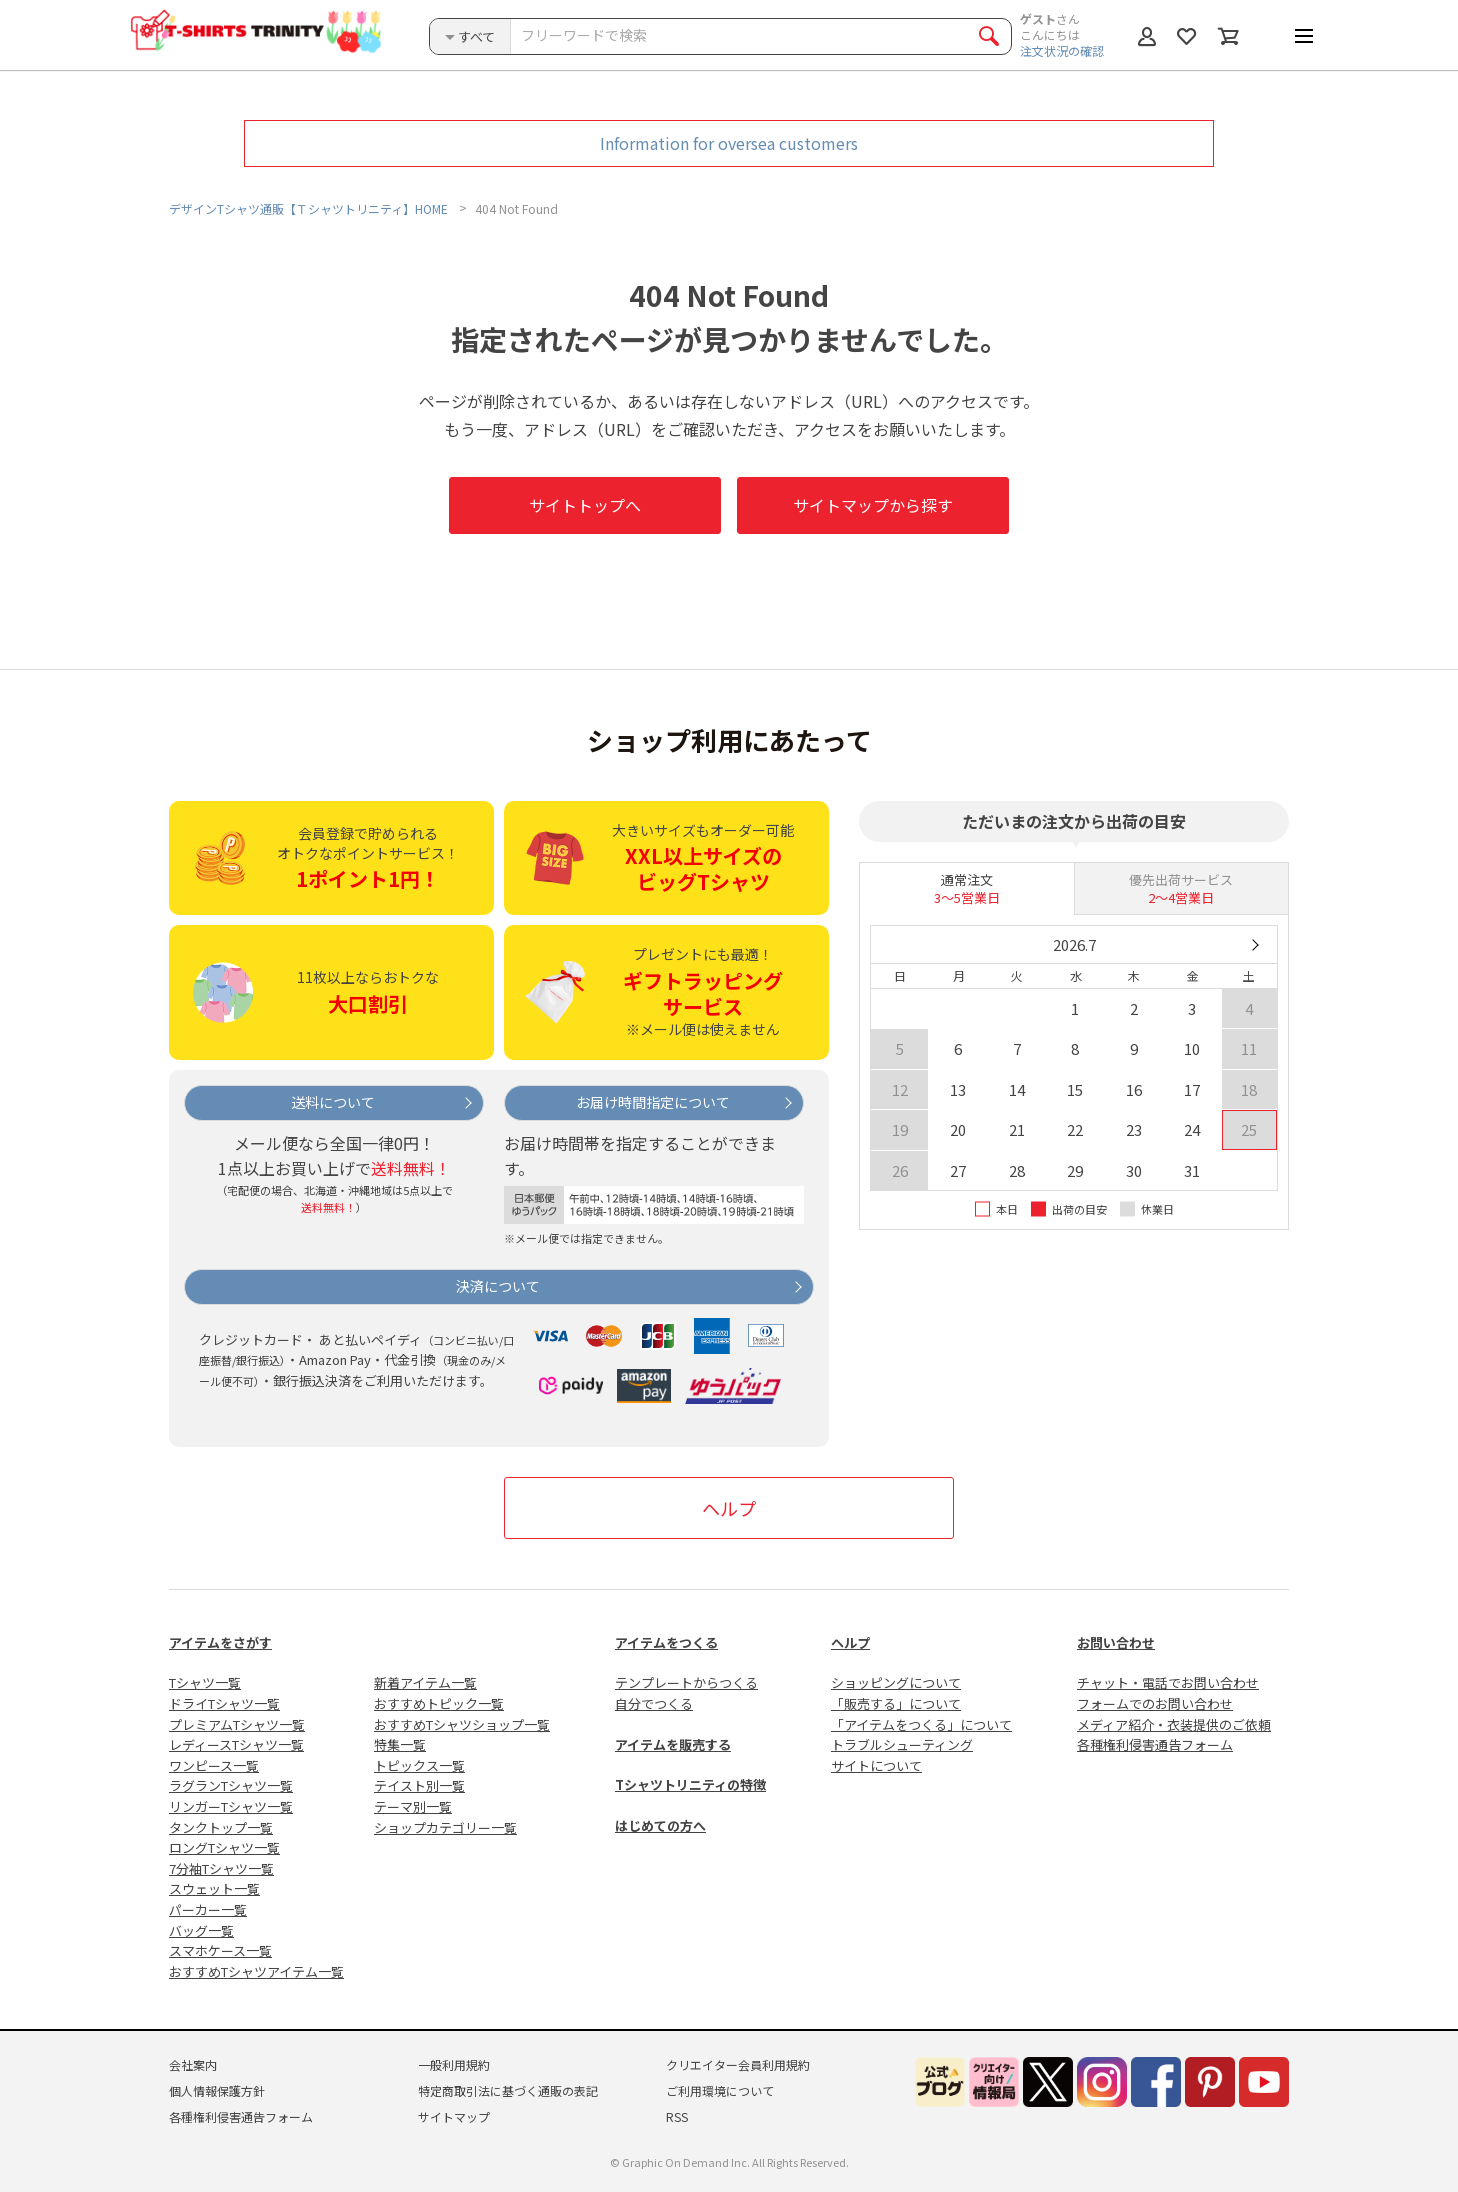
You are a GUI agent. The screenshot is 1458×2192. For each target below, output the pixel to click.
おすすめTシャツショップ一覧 (462, 1724)
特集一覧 (400, 1744)
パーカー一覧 (208, 1909)
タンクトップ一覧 (221, 1827)
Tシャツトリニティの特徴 (690, 1784)
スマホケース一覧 (220, 1950)
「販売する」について (896, 1703)
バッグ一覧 (201, 1930)
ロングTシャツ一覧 (224, 1847)
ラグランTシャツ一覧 (231, 1785)
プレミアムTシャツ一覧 (237, 1724)
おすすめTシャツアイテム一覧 (256, 1971)
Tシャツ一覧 (205, 1682)
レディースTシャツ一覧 (236, 1744)
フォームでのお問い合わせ (1155, 1703)
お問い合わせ (1116, 1642)
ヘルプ (729, 1508)
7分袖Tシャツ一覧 (221, 1868)
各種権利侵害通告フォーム (1155, 1744)
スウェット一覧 (214, 1888)
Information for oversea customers (729, 143)
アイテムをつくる (666, 1642)
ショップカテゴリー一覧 (445, 1827)
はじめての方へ (660, 1825)
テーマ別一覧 (413, 1806)
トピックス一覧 (419, 1765)
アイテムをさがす (220, 1642)
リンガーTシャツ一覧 (231, 1806)
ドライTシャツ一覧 (224, 1703)
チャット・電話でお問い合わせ (1168, 1682)
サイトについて (876, 1765)
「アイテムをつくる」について (921, 1724)
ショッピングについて (896, 1682)
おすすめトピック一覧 (439, 1703)
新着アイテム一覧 (425, 1682)
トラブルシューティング (902, 1744)
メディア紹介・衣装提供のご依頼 (1174, 1724)
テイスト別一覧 (419, 1785)
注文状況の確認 (1062, 50)
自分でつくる (654, 1703)
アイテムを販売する (673, 1744)
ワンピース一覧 (214, 1765)
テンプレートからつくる (686, 1682)
